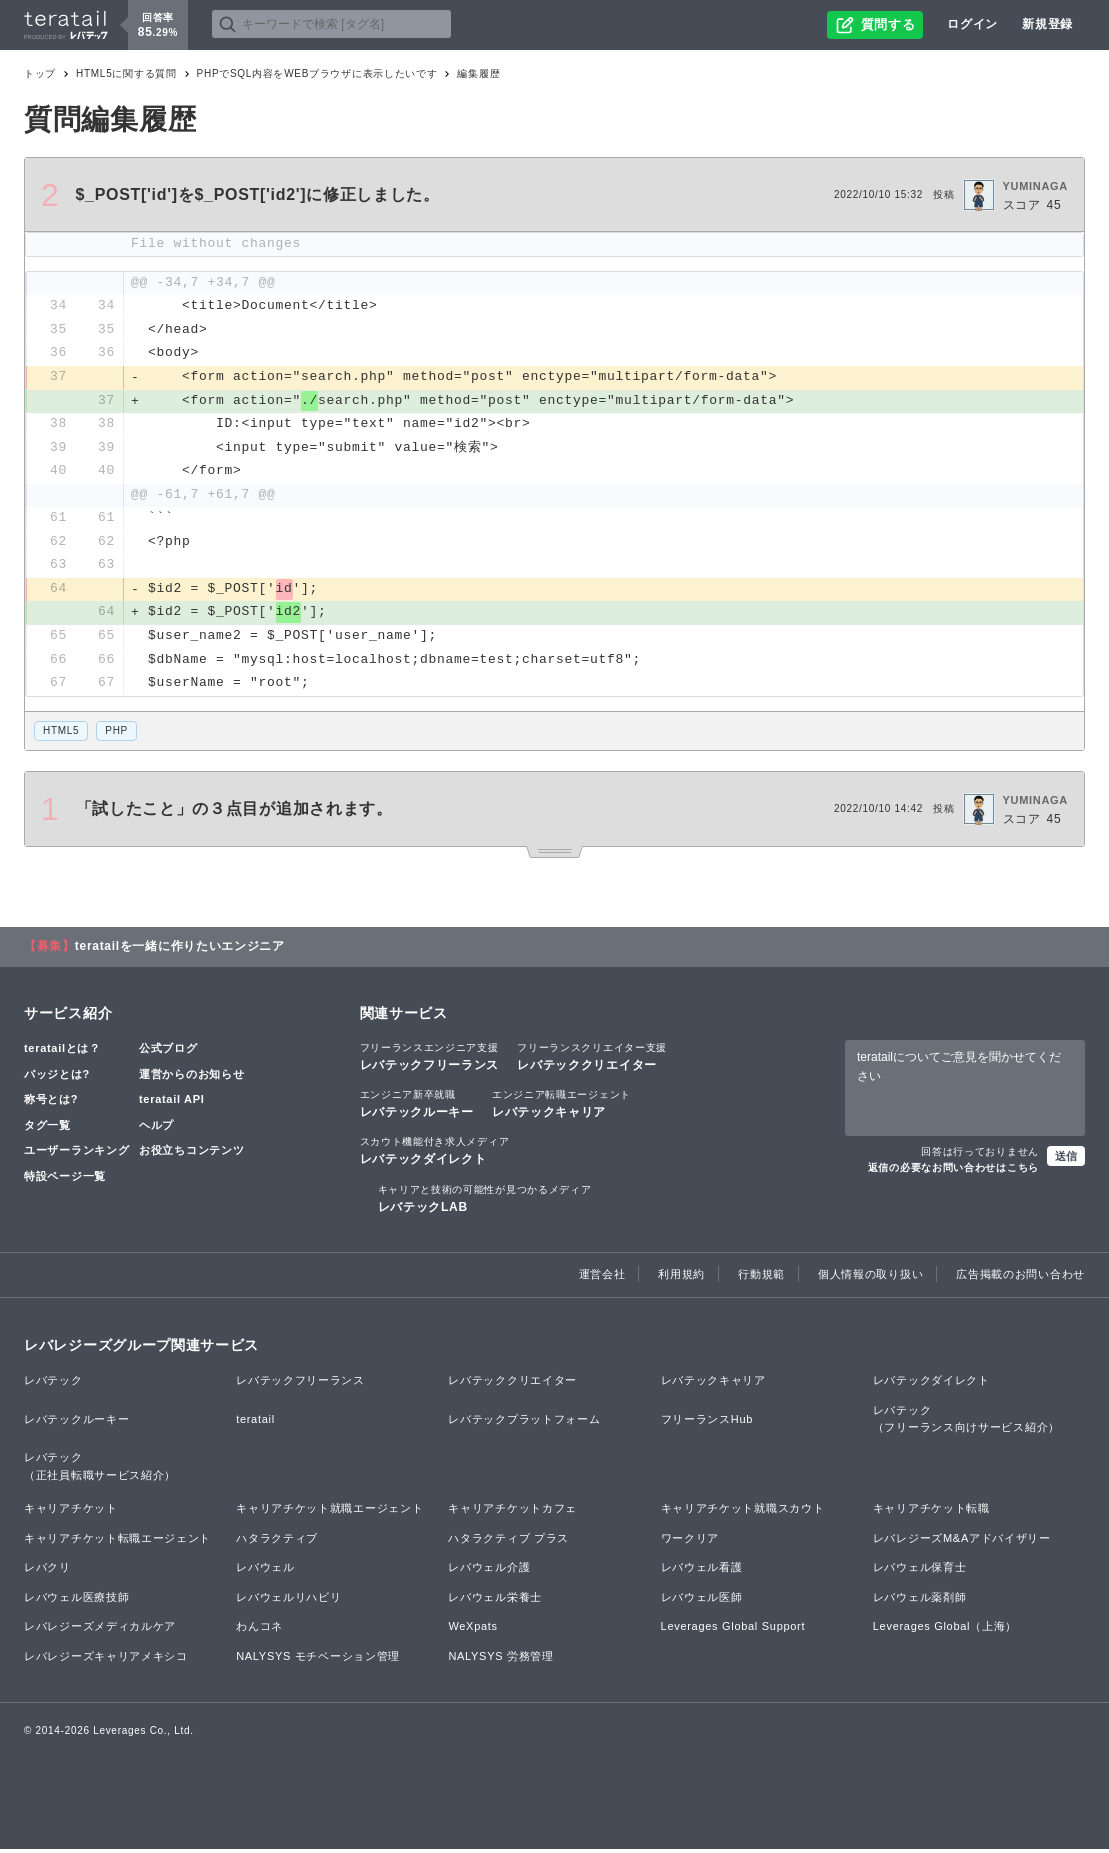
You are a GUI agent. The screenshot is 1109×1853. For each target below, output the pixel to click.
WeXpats (472, 1631)
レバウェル (265, 1572)
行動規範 (761, 1278)
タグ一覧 (47, 1129)
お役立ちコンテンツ (191, 1155)
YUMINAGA (1036, 186)
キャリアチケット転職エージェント (117, 1542)
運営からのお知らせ (191, 1078)
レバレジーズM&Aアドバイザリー (962, 1542)
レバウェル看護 (702, 1572)
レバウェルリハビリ (288, 1601)
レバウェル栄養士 (495, 1601)
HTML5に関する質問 (126, 73)
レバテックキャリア (561, 1107)
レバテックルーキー (417, 1107)
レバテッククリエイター (592, 1060)
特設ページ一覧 (65, 1180)
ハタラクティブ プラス (508, 1542)
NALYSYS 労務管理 (500, 1660)
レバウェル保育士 (920, 1572)
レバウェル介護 (489, 1572)
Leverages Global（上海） (945, 1631)
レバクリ (47, 1572)
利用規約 (681, 1278)
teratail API (171, 1103)
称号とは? (51, 1103)
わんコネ (259, 1631)
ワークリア (690, 1542)
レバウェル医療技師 (76, 1601)
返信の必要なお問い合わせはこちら (953, 1171)
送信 (1066, 1160)
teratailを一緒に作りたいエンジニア (180, 950)
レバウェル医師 (702, 1601)
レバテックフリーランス (430, 1060)
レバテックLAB (485, 1202)
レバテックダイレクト (435, 1155)
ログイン (972, 24)
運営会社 (602, 1278)
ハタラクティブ (277, 1542)
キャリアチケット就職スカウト (743, 1512)
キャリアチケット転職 (931, 1512)
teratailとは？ (62, 1052)
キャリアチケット (71, 1512)
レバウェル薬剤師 (920, 1601)
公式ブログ (168, 1052)
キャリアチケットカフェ (512, 1512)
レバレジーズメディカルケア (100, 1631)
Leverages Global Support (733, 1631)
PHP (116, 734)
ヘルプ (156, 1129)
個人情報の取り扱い (870, 1278)
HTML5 (61, 734)
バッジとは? (57, 1078)
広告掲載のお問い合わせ (1020, 1278)
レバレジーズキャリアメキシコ (106, 1660)
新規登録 (1047, 24)
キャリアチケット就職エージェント (329, 1512)
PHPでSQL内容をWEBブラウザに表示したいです (317, 73)
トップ (40, 73)
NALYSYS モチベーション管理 (318, 1660)
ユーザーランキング (76, 1155)
